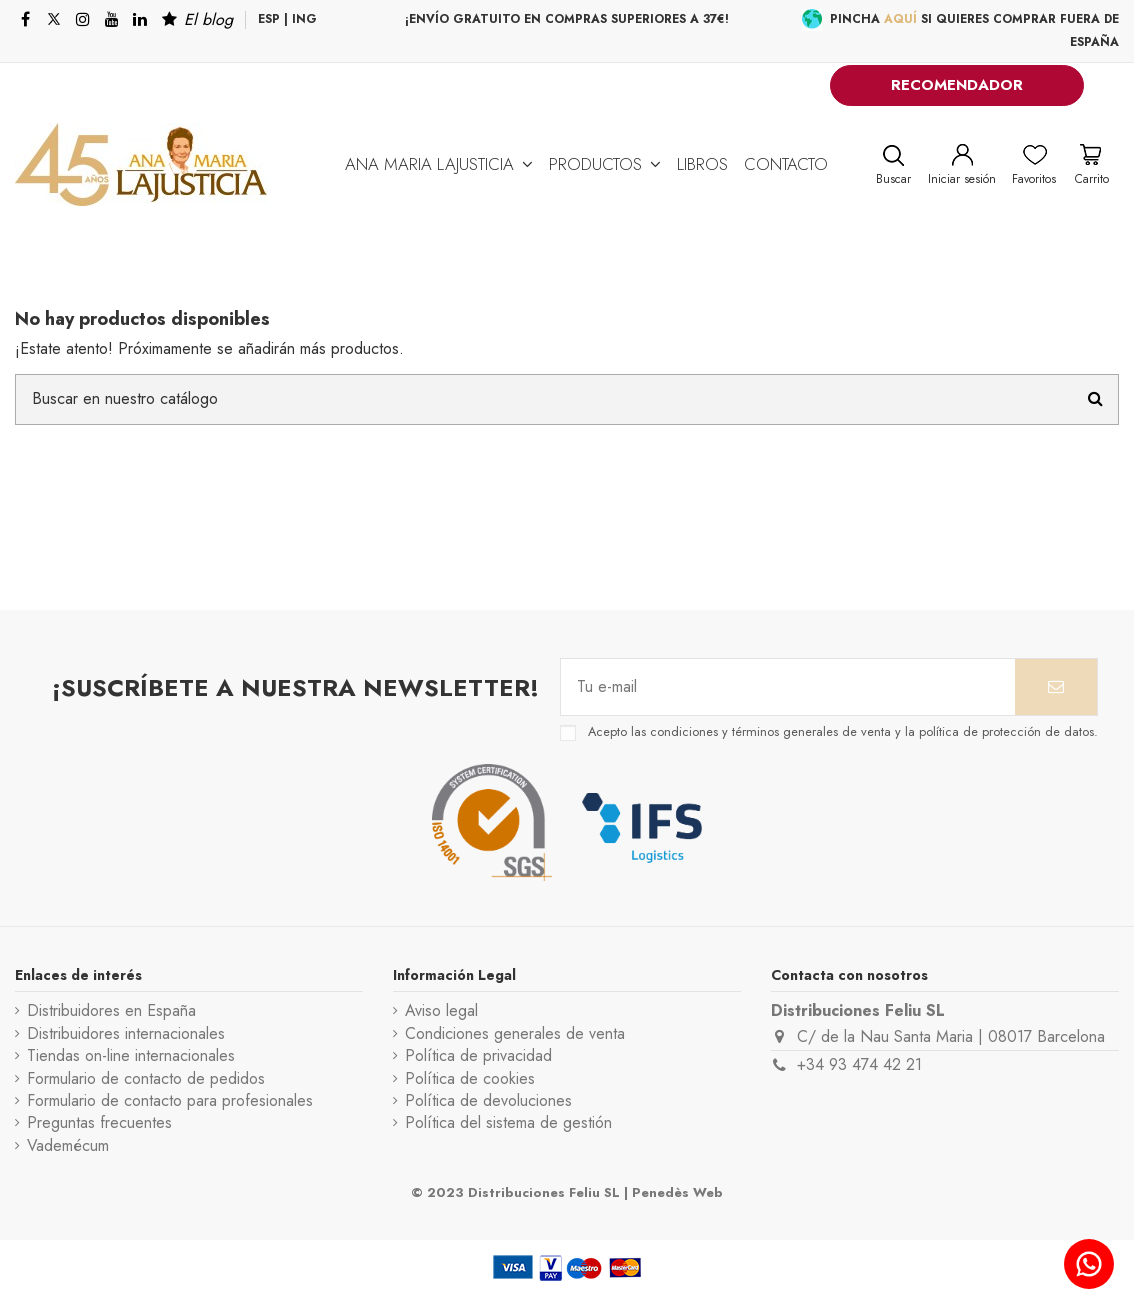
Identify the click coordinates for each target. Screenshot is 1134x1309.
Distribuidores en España (111, 1011)
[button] (439, 164)
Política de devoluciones (488, 1101)
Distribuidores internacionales (126, 1034)
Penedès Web (677, 1192)
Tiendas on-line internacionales (131, 1056)
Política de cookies (470, 1079)
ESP (269, 19)
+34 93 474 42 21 (859, 1064)
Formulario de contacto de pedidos (146, 1079)
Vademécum (68, 1146)
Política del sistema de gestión (508, 1123)
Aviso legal (441, 1011)
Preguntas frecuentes (99, 1123)
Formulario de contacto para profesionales (170, 1101)
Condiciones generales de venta (515, 1034)
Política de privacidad (478, 1056)
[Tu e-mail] (788, 687)
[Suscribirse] (1056, 687)
